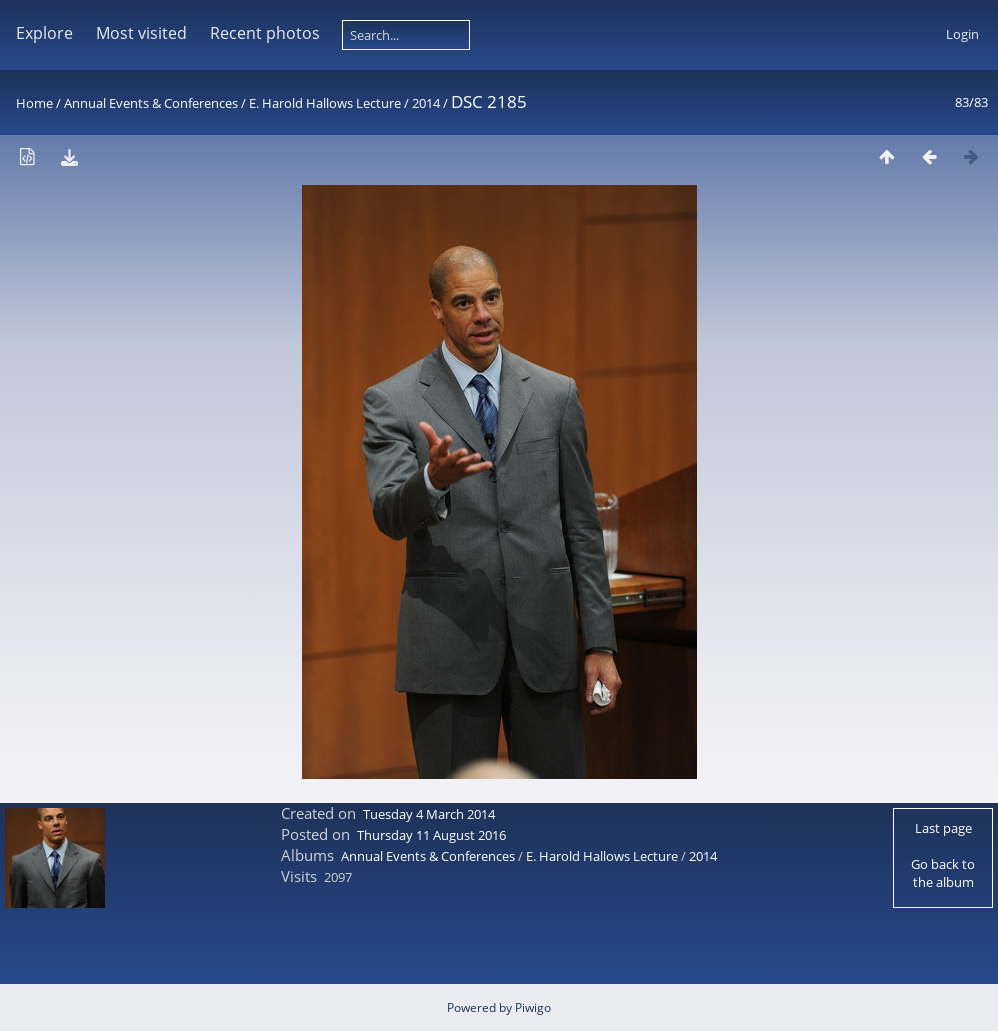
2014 (426, 103)
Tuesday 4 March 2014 (429, 814)
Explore (44, 33)
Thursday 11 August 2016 (431, 835)
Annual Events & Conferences (151, 103)
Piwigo (533, 1007)
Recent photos (265, 33)
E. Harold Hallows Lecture (325, 103)
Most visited (141, 33)
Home (34, 103)
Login (962, 34)
